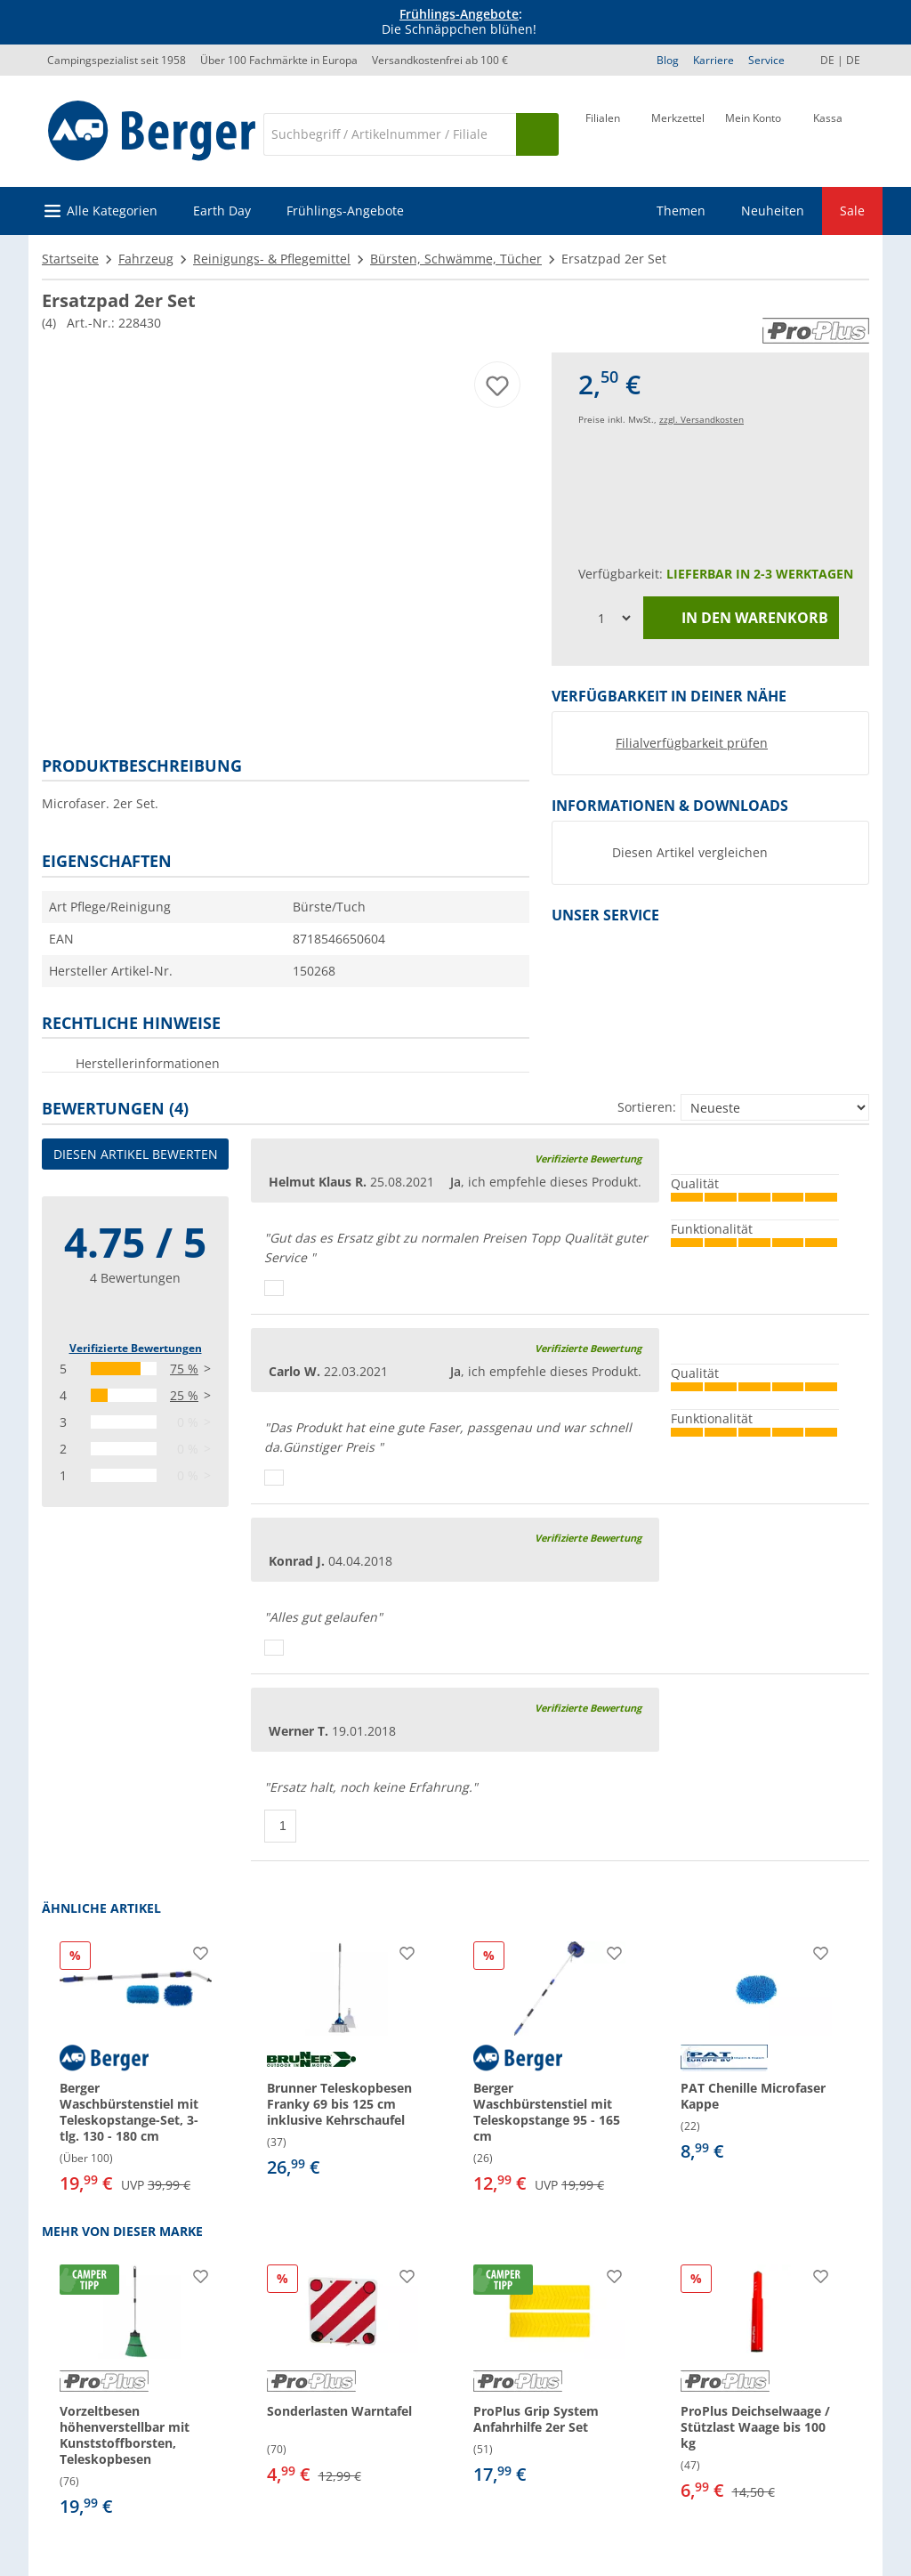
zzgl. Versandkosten (701, 419)
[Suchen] (537, 134)
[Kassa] (827, 132)
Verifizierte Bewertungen (135, 1348)
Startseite (70, 258)
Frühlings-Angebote (459, 13)
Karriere (713, 60)
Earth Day (222, 210)
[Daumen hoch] (274, 1288)
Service (766, 60)
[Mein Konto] (753, 132)
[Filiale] (602, 132)
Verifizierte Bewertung (588, 1158)
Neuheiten (772, 210)
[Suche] (389, 134)
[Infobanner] (459, 22)
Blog (668, 60)
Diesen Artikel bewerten (135, 1154)
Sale (852, 210)
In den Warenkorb (741, 618)
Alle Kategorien (112, 210)
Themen (681, 210)
